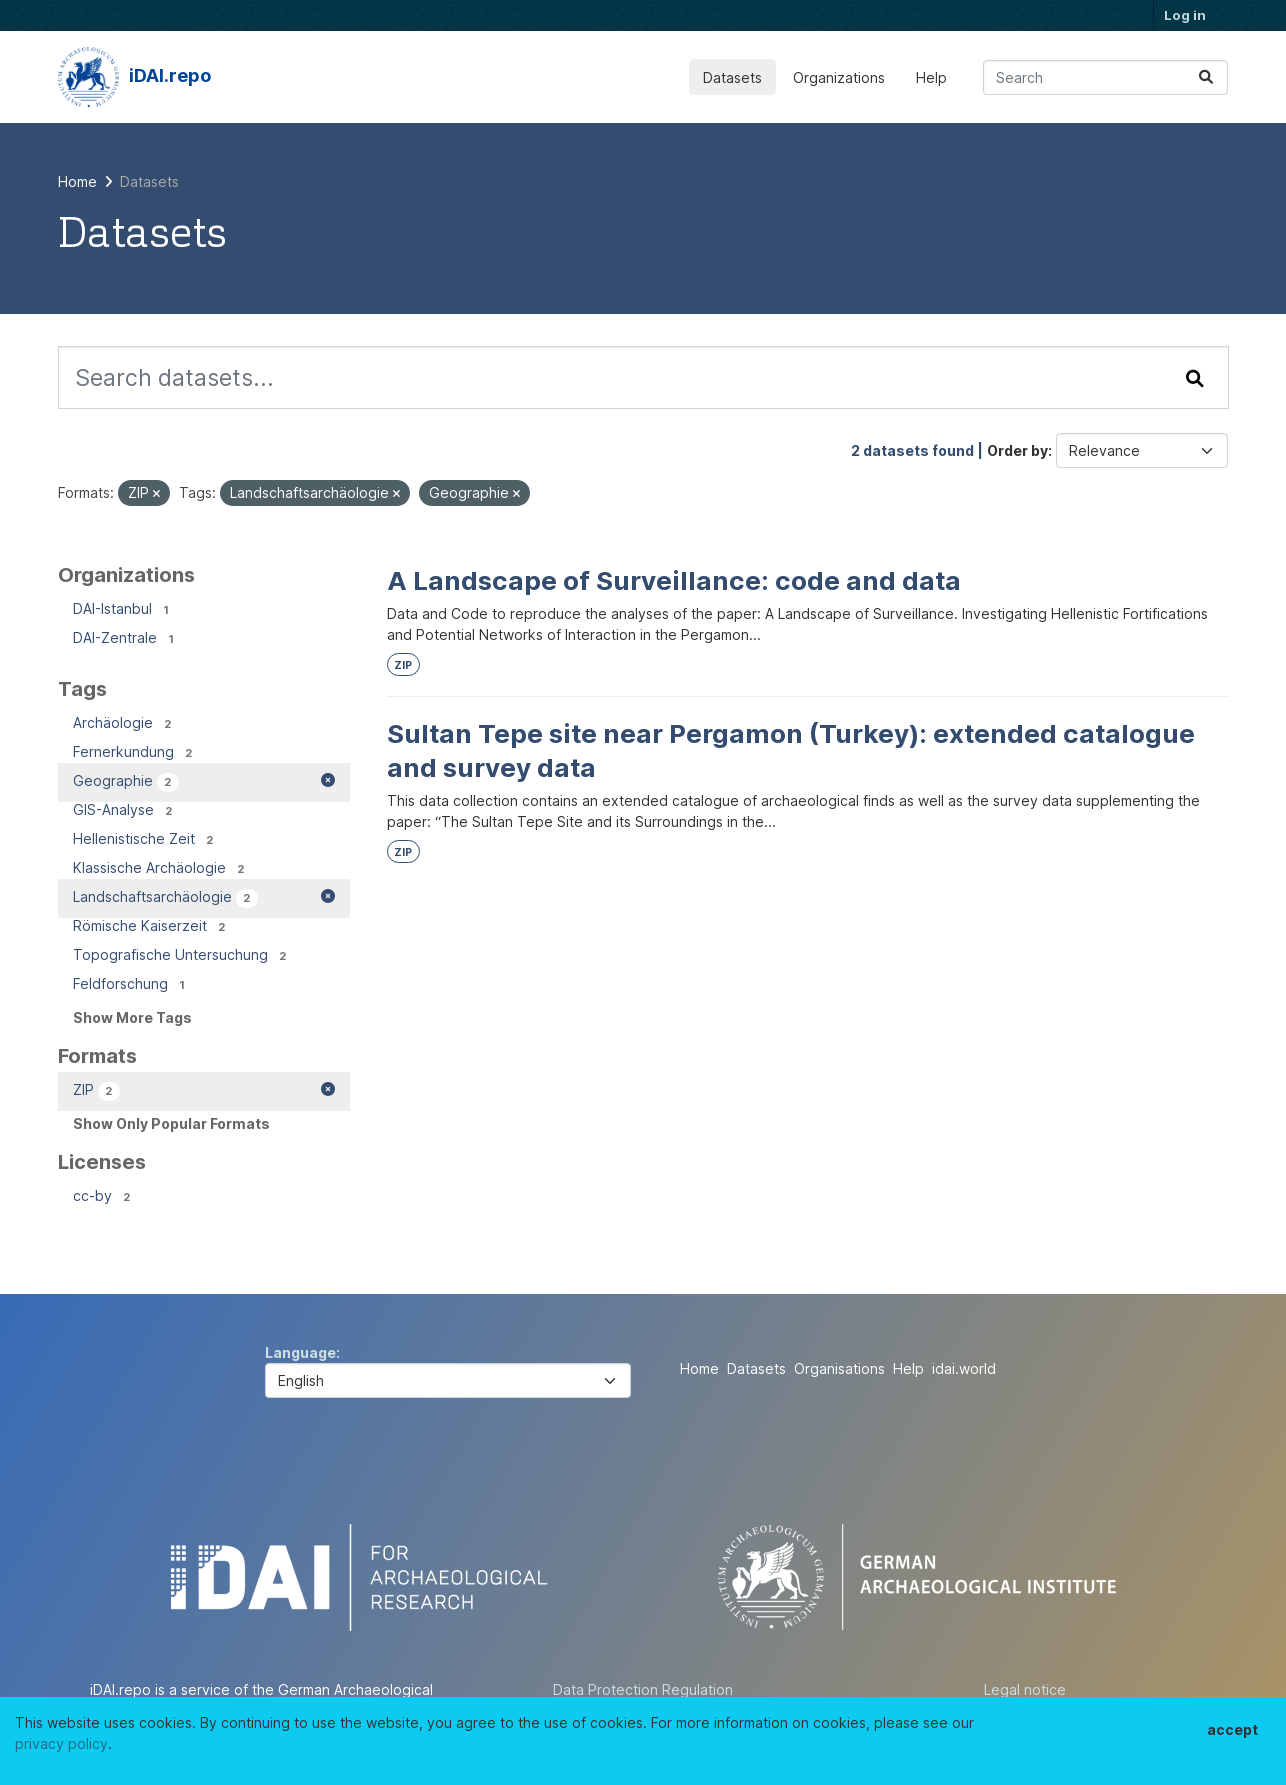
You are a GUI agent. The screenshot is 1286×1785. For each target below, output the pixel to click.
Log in (1185, 15)
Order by (1017, 450)
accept (1232, 1729)
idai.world (964, 1368)
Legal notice (1025, 1689)
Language (300, 1352)
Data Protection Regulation (643, 1689)
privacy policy (61, 1743)
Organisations (839, 1368)
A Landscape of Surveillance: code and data (674, 580)
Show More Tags (132, 1017)
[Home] (77, 181)
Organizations (839, 77)
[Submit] (1206, 77)
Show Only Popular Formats (171, 1123)
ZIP (403, 665)
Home (699, 1368)
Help (931, 77)
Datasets (732, 77)
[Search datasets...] (1105, 77)
